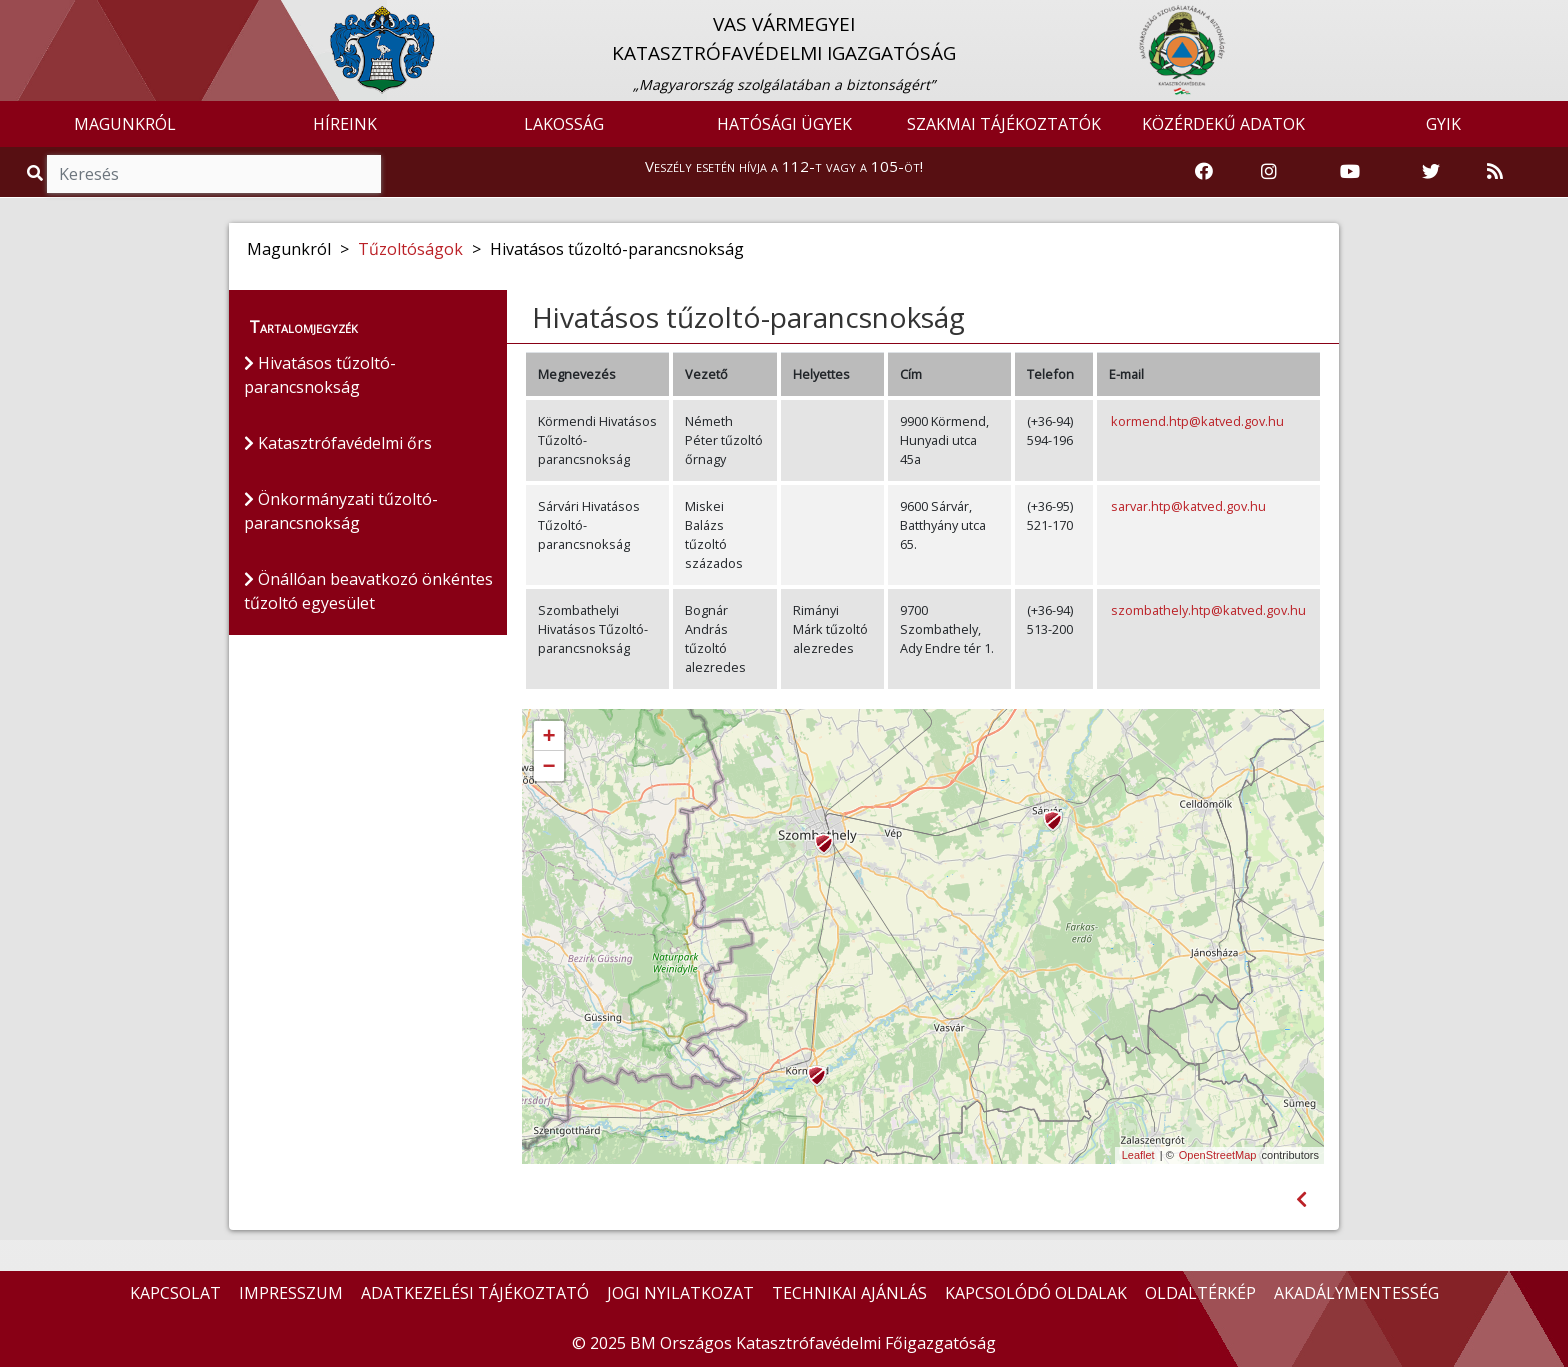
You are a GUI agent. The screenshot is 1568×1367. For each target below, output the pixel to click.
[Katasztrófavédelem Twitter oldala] (1431, 172)
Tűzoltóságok (410, 249)
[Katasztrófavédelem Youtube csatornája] (1350, 172)
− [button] (548, 767)
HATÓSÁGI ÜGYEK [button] (784, 124)
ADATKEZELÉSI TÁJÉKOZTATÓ (475, 1293)
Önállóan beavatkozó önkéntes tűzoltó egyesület (368, 591)
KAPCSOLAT (175, 1293)
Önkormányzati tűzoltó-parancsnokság (341, 511)
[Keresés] (214, 174)
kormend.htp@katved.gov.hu (1197, 421)
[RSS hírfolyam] (1495, 172)
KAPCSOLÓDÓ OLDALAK (1036, 1293)
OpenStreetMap (1218, 1155)
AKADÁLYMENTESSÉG (1356, 1293)
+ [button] (548, 737)
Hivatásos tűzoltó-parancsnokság (320, 375)
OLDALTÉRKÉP (1200, 1293)
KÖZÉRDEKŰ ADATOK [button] (1223, 124)
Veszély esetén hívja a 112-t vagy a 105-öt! (784, 166)
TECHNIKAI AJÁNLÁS (849, 1293)
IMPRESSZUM (291, 1293)
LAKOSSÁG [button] (564, 124)
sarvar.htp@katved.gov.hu (1188, 506)
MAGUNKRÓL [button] (125, 124)
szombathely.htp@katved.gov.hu (1208, 610)
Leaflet (1138, 1155)
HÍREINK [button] (345, 124)
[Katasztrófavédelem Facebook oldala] (1204, 172)
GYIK (1443, 124)
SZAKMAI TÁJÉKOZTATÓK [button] (1004, 124)
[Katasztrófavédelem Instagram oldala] (1269, 172)
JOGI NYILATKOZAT (680, 1293)
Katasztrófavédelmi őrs (338, 443)
